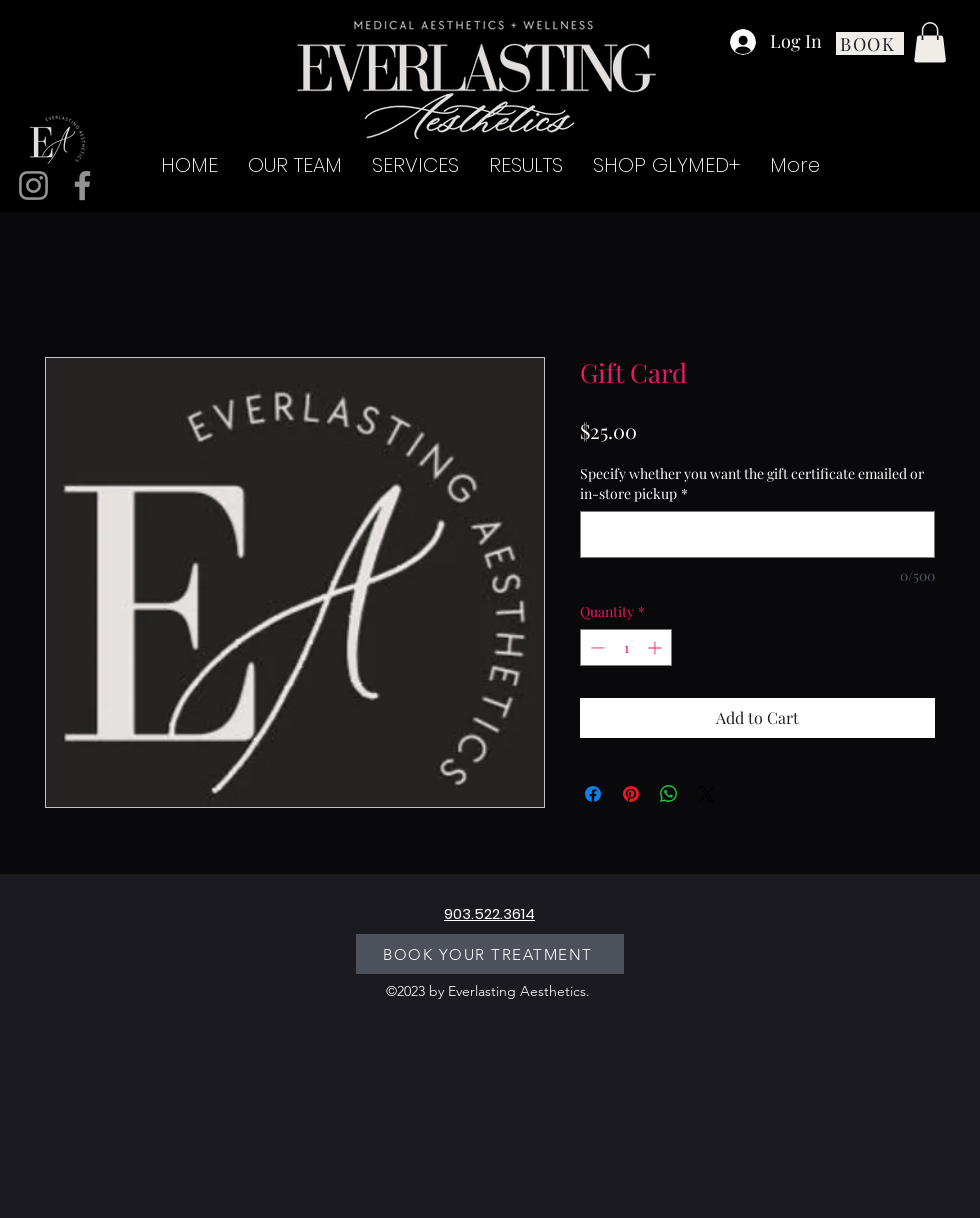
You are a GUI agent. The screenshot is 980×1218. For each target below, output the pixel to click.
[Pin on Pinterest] (631, 794)
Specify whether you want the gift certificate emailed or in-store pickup (752, 483)
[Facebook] (82, 185)
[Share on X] (707, 794)
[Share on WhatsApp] (669, 794)
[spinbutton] (626, 647)
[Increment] (656, 647)
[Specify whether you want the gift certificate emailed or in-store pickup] (757, 534)
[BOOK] (870, 43)
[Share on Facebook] (593, 794)
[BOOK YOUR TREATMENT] (490, 954)
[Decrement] (595, 647)
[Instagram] (33, 185)
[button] (930, 42)
